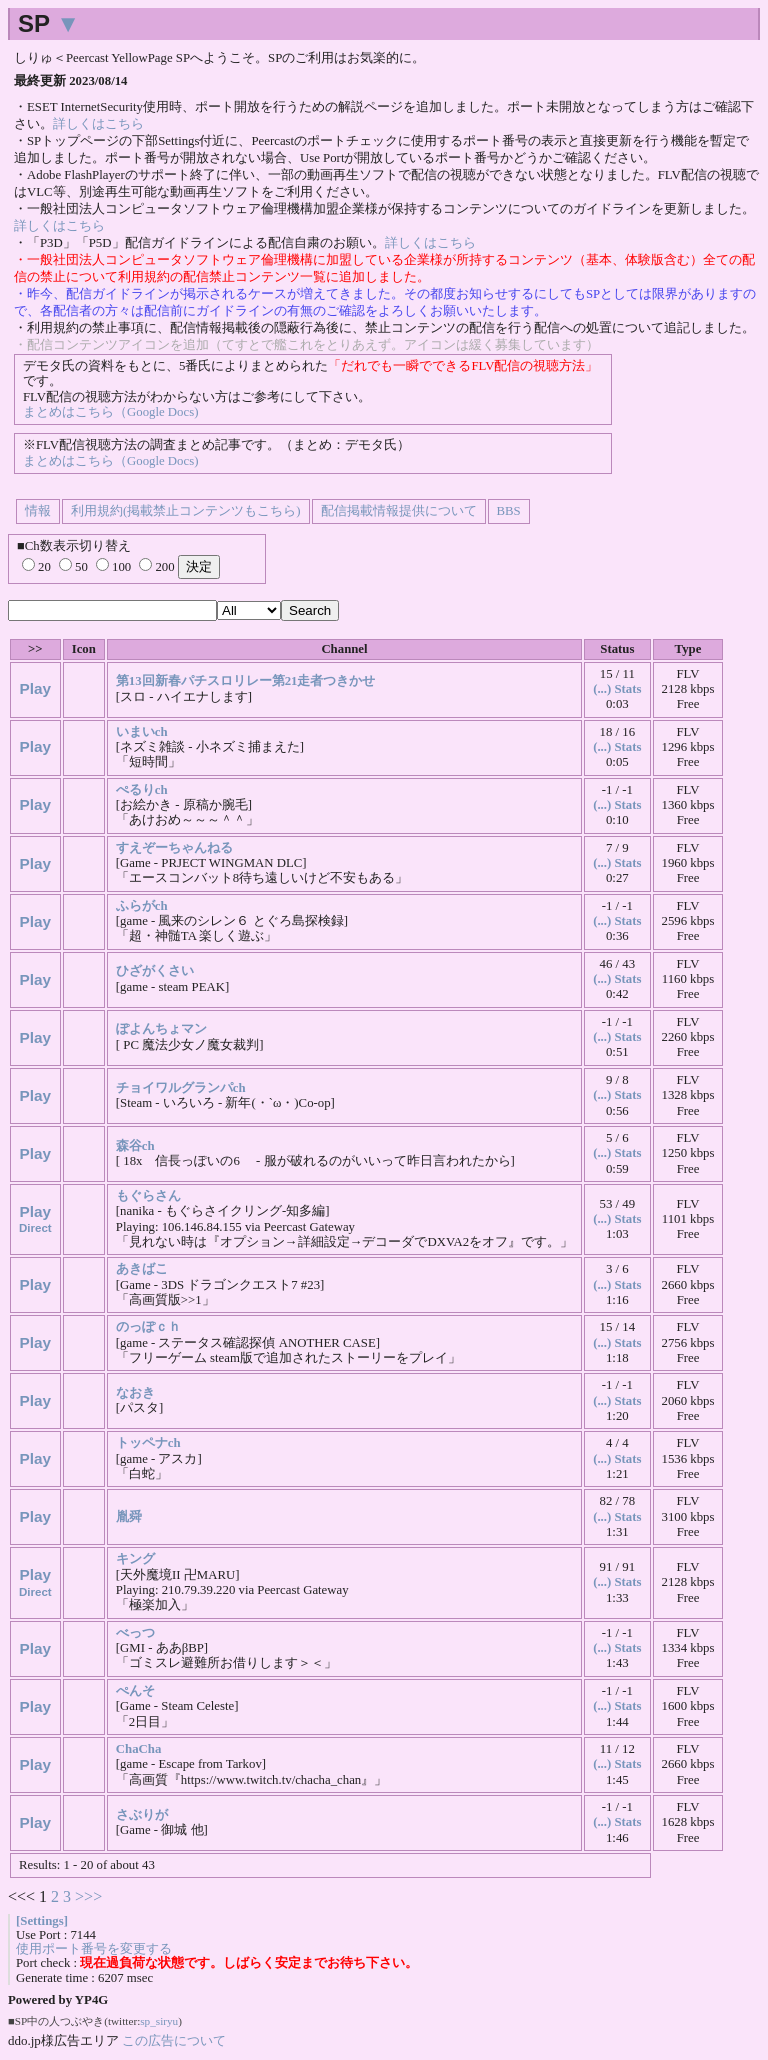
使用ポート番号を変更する (94, 1949)
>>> (88, 1896)
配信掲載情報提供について (399, 511)
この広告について (174, 2040)
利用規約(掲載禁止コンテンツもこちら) (186, 511)
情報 (38, 511)
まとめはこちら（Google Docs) (110, 412)
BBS (509, 511)
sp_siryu (159, 2021)
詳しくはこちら (98, 124)
